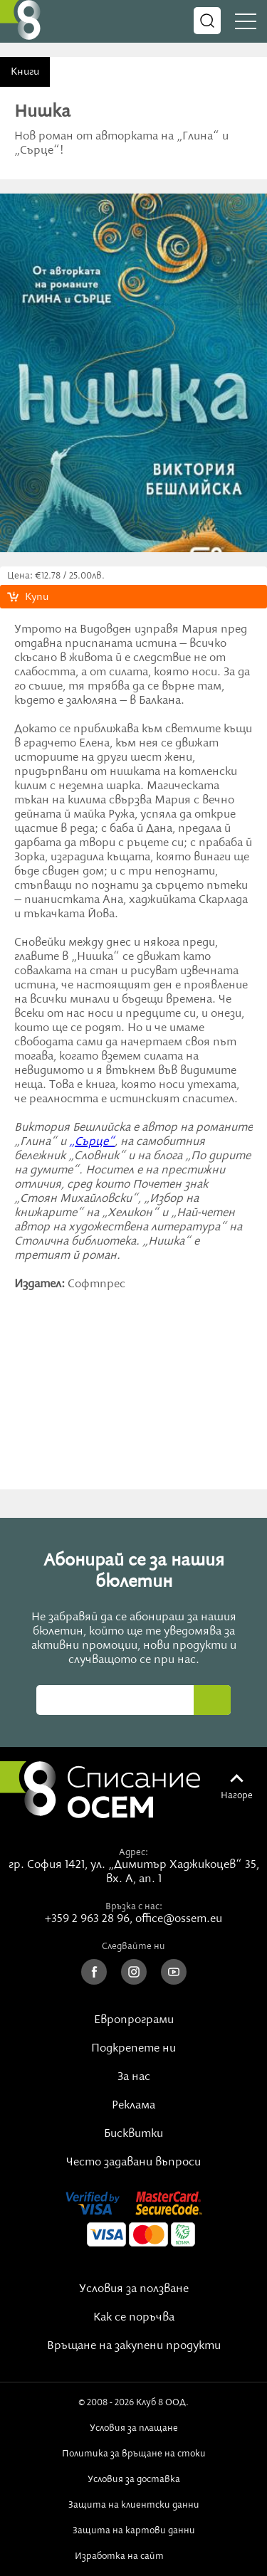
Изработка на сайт (134, 2556)
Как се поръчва (133, 2318)
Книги (25, 71)
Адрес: (133, 1852)
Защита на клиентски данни (133, 2505)
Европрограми (134, 2020)
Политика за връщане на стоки (134, 2453)
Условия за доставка (134, 2479)
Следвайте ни (133, 1946)
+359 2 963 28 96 (87, 1919)
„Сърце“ (92, 1142)
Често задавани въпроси (133, 2162)
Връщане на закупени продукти (134, 2346)
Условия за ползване (134, 2289)
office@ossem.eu (178, 1919)
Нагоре (237, 1795)
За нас (133, 2077)
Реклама (133, 2106)
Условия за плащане (134, 2428)
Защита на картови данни (134, 2530)
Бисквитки (133, 2134)
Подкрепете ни (133, 2049)
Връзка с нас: (133, 1906)
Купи (36, 597)
